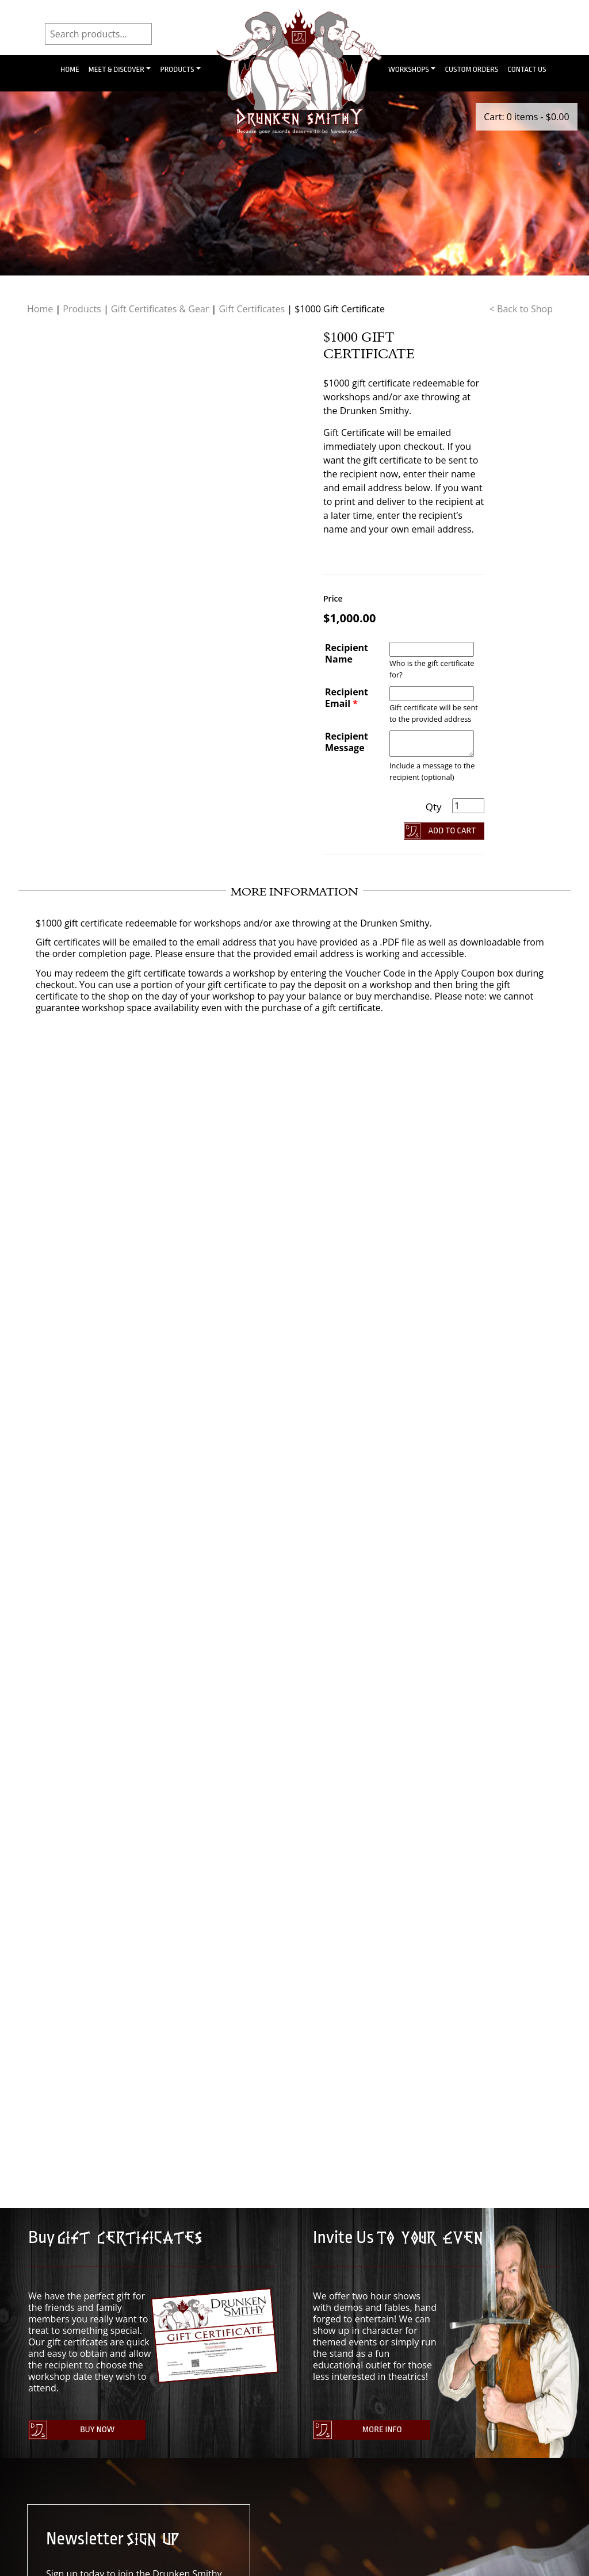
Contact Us (526, 69)
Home (69, 69)
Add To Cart (452, 831)
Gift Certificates (252, 309)
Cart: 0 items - (526, 116)
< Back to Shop (521, 309)
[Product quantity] (468, 805)
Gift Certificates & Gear (160, 309)
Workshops (408, 69)
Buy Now (95, 2431)
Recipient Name (346, 653)
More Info (380, 2431)
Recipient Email (346, 697)
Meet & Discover (116, 69)
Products (177, 69)
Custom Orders (471, 69)
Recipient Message (346, 741)
